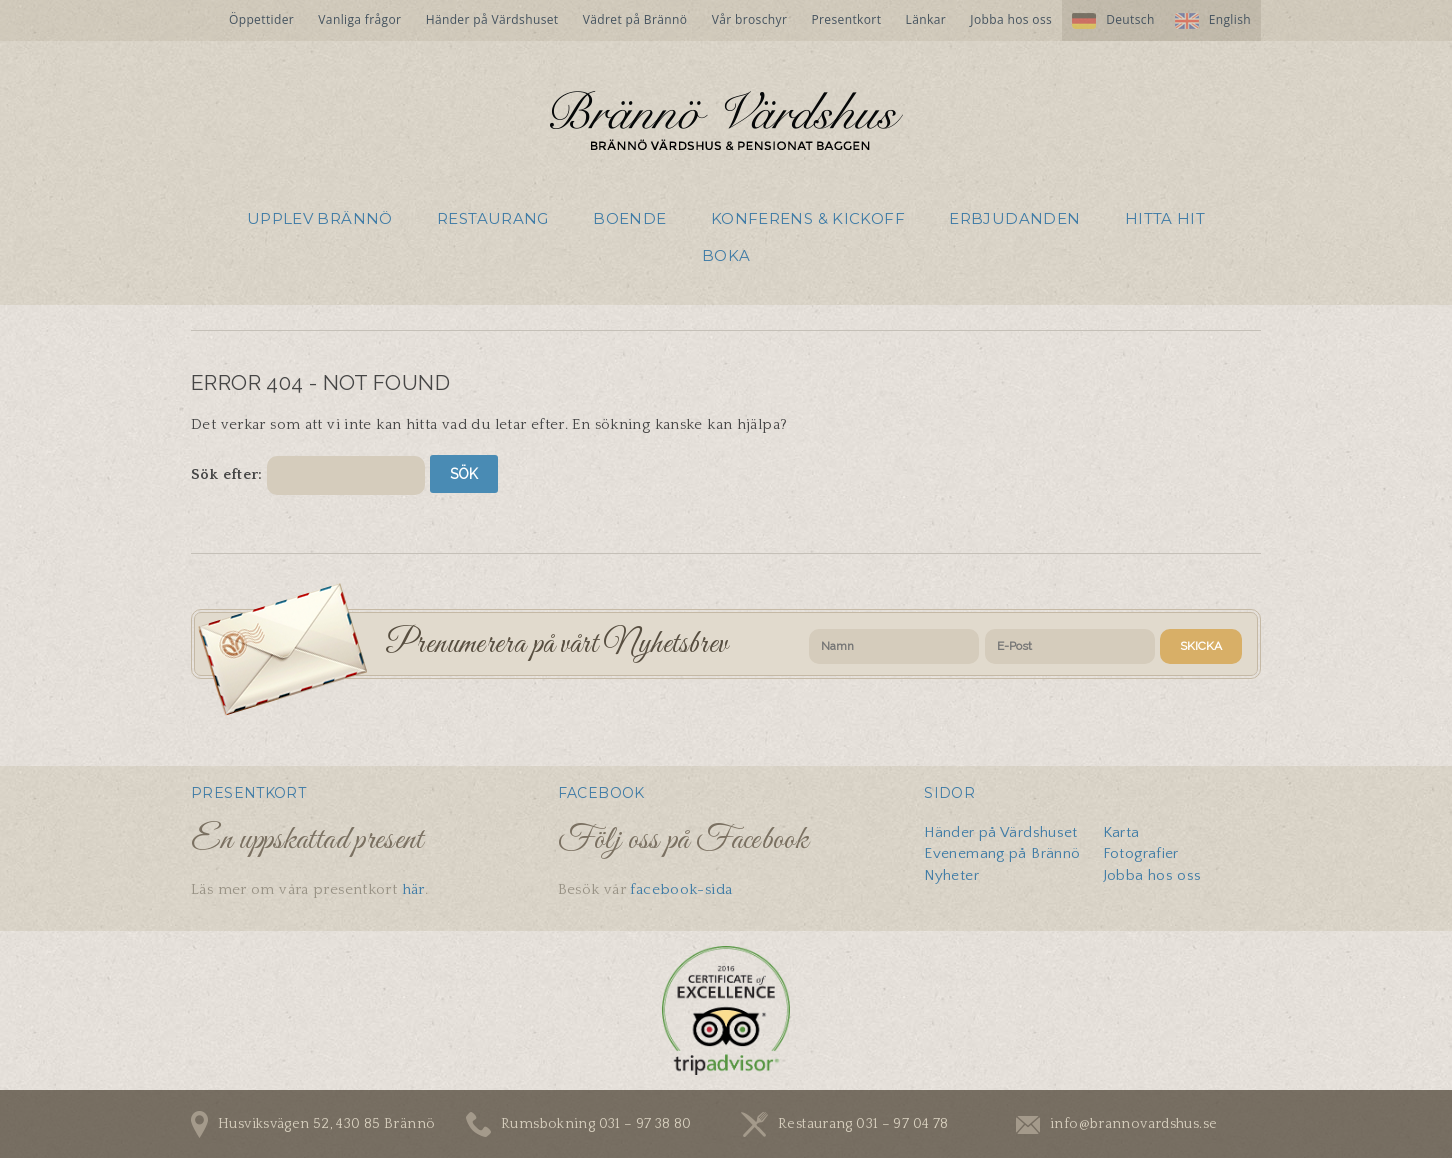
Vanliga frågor (359, 19)
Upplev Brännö (320, 218)
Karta (1121, 832)
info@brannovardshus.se (1133, 1124)
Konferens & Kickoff (808, 218)
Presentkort (847, 19)
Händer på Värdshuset (492, 19)
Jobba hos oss (1011, 19)
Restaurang (493, 218)
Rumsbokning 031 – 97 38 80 (596, 1124)
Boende (629, 218)
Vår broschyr (750, 19)
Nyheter (951, 875)
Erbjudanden (1014, 218)
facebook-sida (681, 889)
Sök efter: (227, 474)
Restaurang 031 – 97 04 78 (863, 1124)
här (413, 889)
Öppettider (261, 19)
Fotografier (1141, 853)
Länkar (926, 19)
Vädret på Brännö (635, 19)
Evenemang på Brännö (1002, 853)
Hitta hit (1165, 218)
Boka (726, 255)
